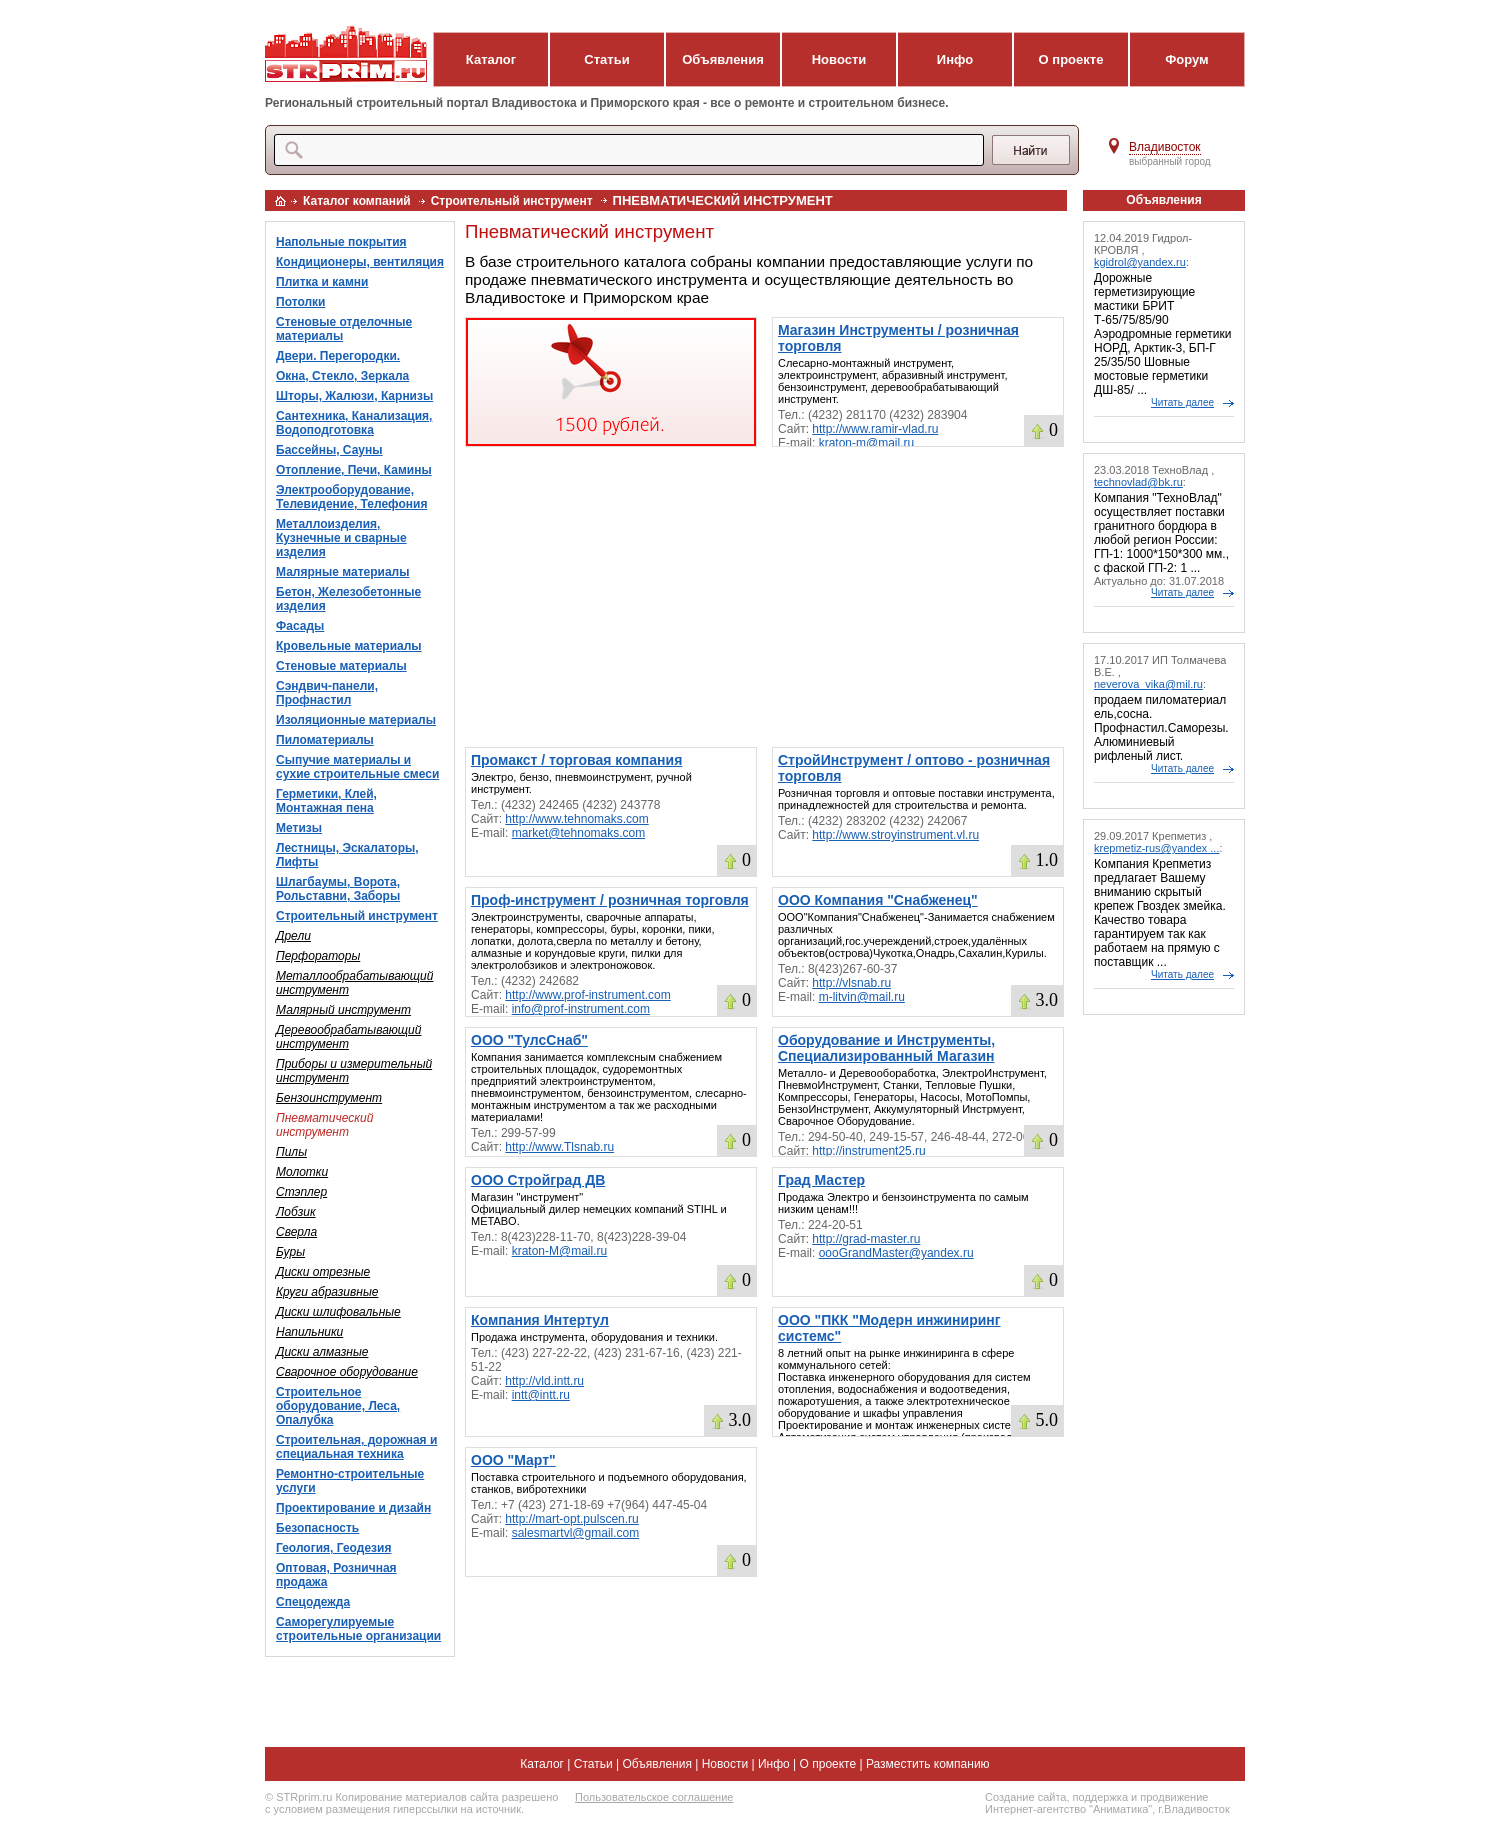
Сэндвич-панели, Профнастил (327, 693)
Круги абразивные (327, 1292)
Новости (839, 59)
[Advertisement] (764, 597)
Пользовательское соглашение (654, 1797)
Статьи (606, 59)
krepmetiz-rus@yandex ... (1157, 848)
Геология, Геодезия (333, 1548)
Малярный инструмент (343, 1010)
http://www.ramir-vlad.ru (875, 429)
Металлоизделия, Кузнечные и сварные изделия (341, 538)
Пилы (291, 1152)
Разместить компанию (928, 1764)
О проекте (1071, 59)
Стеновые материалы (341, 666)
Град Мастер (821, 1180)
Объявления (723, 59)
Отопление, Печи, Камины (354, 470)
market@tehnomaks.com (579, 833)
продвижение (1174, 1797)
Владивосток (1165, 147)
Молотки (302, 1172)
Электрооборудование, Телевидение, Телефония (351, 497)
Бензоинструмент (329, 1098)
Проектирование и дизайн (353, 1508)
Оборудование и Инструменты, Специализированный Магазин (886, 1048)
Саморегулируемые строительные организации (358, 1629)
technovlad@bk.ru (1138, 482)
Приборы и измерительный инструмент (354, 1071)
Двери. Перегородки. (338, 356)
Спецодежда (313, 1602)
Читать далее (1182, 402)
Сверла (296, 1232)
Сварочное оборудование (347, 1372)
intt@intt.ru (541, 1395)
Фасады (300, 626)
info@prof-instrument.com (581, 1009)
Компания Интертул (540, 1320)
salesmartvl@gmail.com (576, 1533)
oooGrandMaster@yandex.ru (896, 1253)
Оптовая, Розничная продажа (336, 1575)
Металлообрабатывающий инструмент (354, 983)
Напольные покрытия (341, 242)
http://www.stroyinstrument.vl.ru (895, 835)
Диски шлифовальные (338, 1312)
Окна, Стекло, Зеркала (342, 376)
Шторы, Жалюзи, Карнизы (354, 396)
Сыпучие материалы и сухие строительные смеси (357, 767)
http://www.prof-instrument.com (587, 995)
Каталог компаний (357, 201)
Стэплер (301, 1192)
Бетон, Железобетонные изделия (348, 599)
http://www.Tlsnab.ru (559, 1147)
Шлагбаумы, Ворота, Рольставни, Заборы (338, 889)
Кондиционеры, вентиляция (360, 262)
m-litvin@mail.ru (862, 997)
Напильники (309, 1332)
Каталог (491, 59)
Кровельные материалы (349, 646)
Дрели (293, 936)
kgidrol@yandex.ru (1140, 262)
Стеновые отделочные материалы (344, 329)
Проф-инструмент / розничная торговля (610, 900)
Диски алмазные (322, 1352)
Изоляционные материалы (356, 720)
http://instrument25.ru (868, 1151)
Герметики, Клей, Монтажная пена (326, 801)
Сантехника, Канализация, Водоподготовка (354, 423)
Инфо (955, 59)
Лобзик (296, 1212)
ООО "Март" (513, 1460)
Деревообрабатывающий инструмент (348, 1037)
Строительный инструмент (512, 201)
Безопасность (317, 1528)
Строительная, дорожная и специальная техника (356, 1447)
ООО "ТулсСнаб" (529, 1040)
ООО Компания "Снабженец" (878, 900)
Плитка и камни (322, 282)
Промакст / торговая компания (576, 760)
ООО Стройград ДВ (538, 1180)
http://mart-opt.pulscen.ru (571, 1519)
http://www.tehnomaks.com (576, 819)
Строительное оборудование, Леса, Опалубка (338, 1406)
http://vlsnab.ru (851, 983)
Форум (1186, 59)
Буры (290, 1252)
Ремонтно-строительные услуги (350, 1481)
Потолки (300, 302)
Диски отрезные (323, 1272)
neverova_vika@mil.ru (1148, 684)
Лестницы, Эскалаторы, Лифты (347, 855)
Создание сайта (1025, 1797)
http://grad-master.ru (866, 1239)
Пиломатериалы (325, 740)
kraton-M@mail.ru (560, 1251)
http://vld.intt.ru (544, 1381)
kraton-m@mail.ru (867, 443)
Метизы (299, 828)
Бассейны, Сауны (329, 450)
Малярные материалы (342, 572)
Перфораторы (318, 956)
